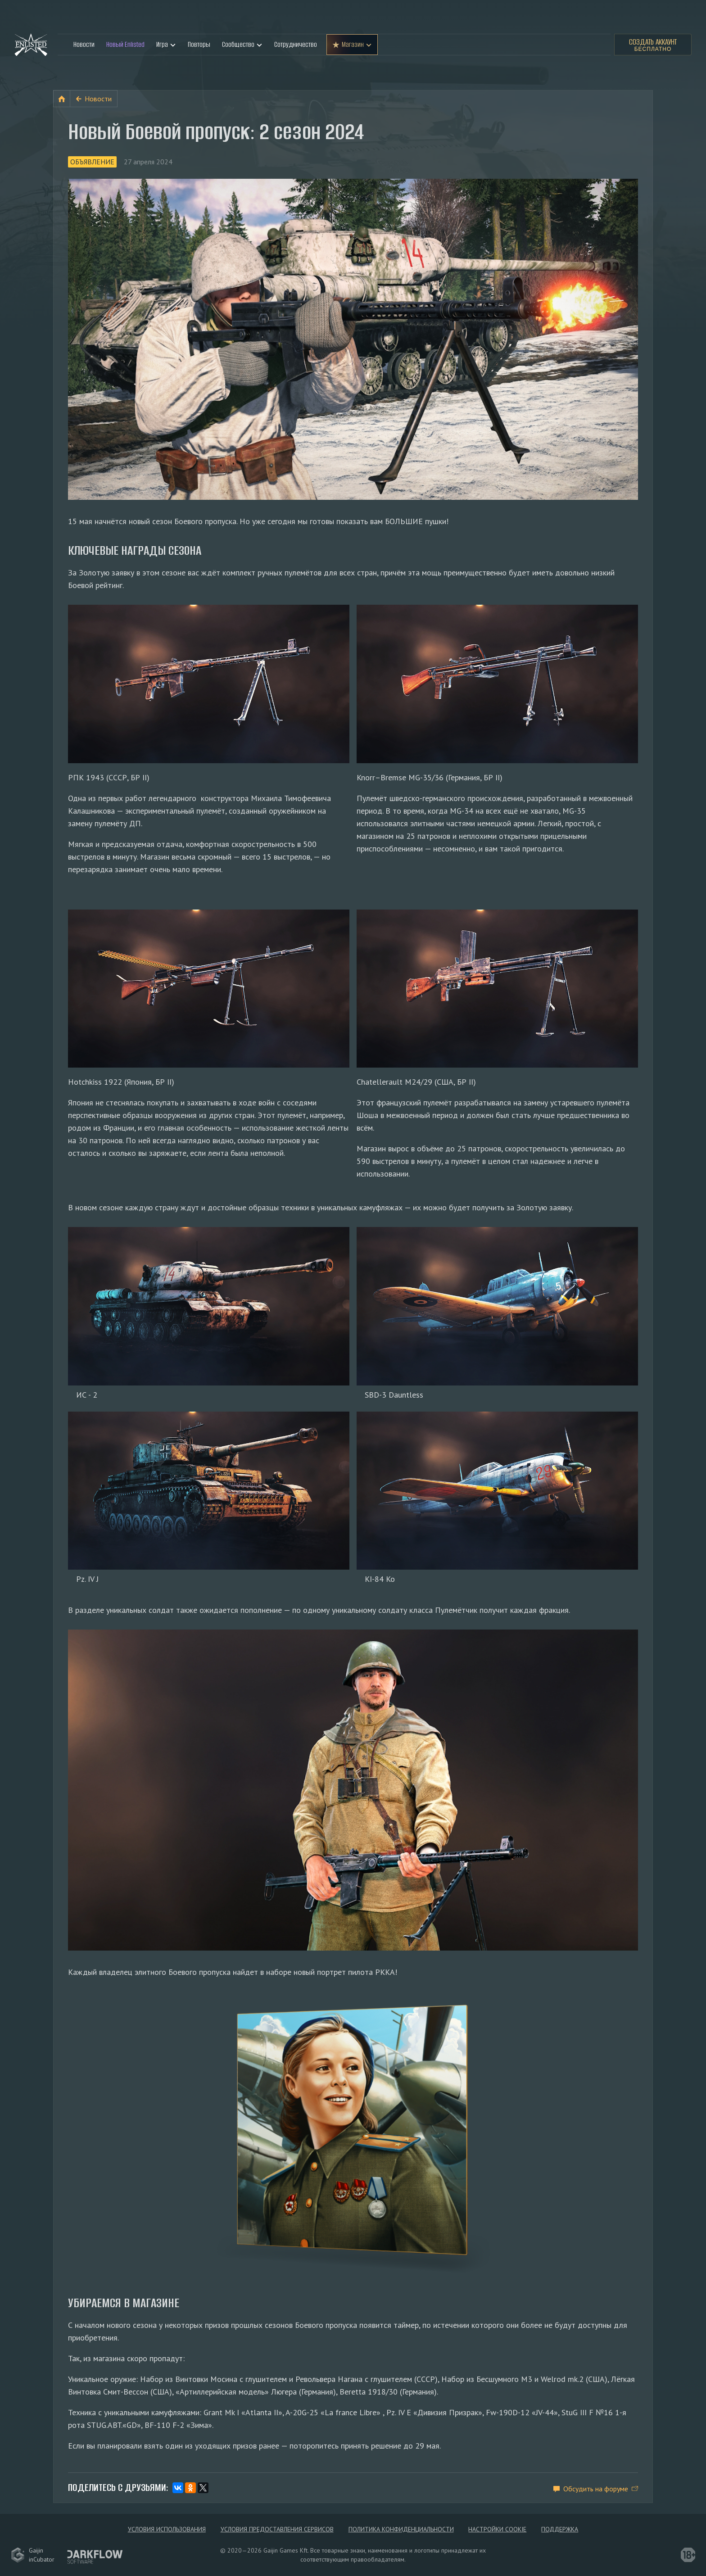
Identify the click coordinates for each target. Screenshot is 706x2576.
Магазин (353, 44)
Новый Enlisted (125, 44)
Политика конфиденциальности (401, 2528)
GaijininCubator (32, 2554)
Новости (84, 44)
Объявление (92, 161)
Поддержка (560, 2528)
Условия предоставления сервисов (276, 2528)
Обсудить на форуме (595, 2487)
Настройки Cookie (498, 2528)
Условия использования (166, 2528)
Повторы (199, 44)
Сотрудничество (295, 44)
